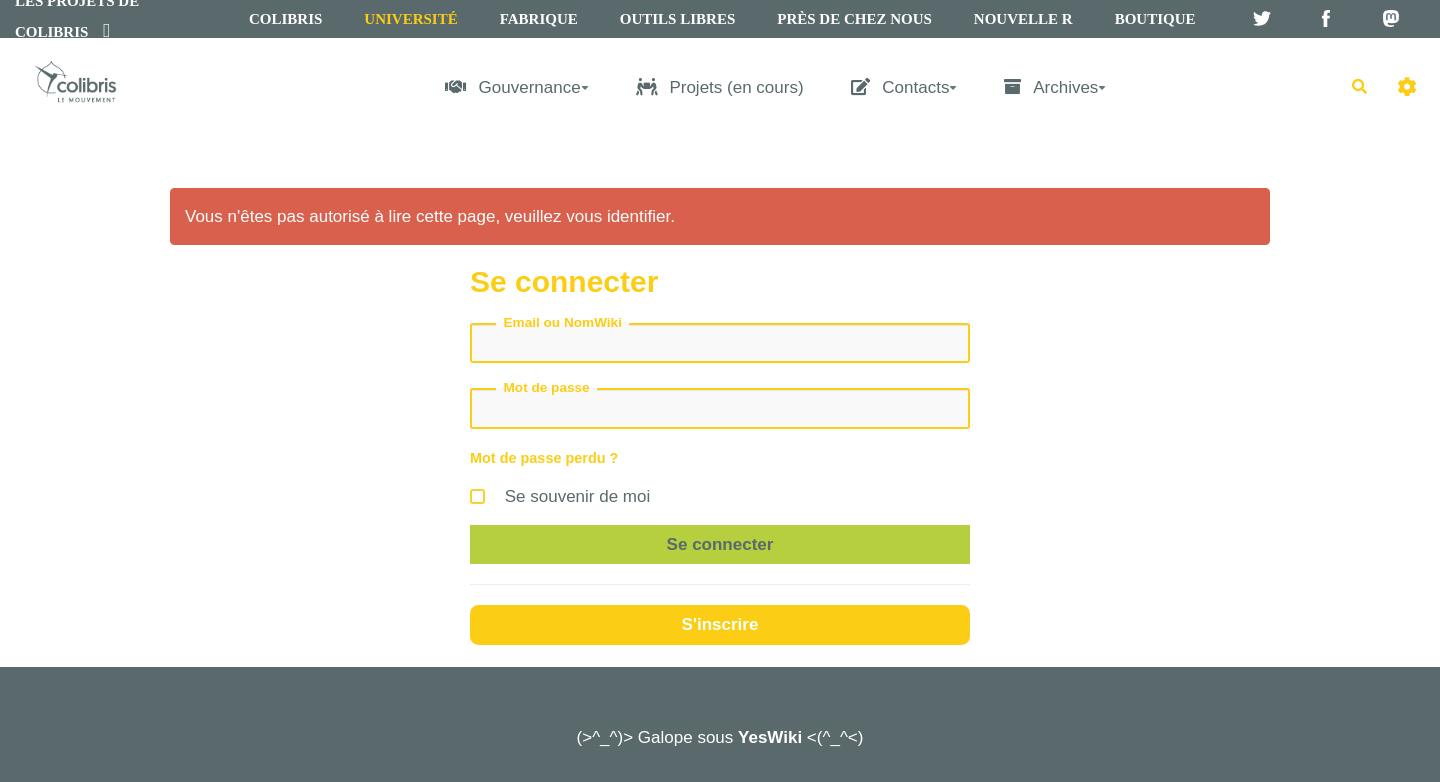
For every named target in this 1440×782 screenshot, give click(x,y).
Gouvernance (517, 87)
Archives (1055, 87)
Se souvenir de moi (560, 493)
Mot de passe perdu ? (544, 458)
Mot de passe (547, 387)
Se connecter (720, 544)
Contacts (904, 87)
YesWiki (770, 737)
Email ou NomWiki (563, 322)
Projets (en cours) (720, 87)
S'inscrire (720, 624)
